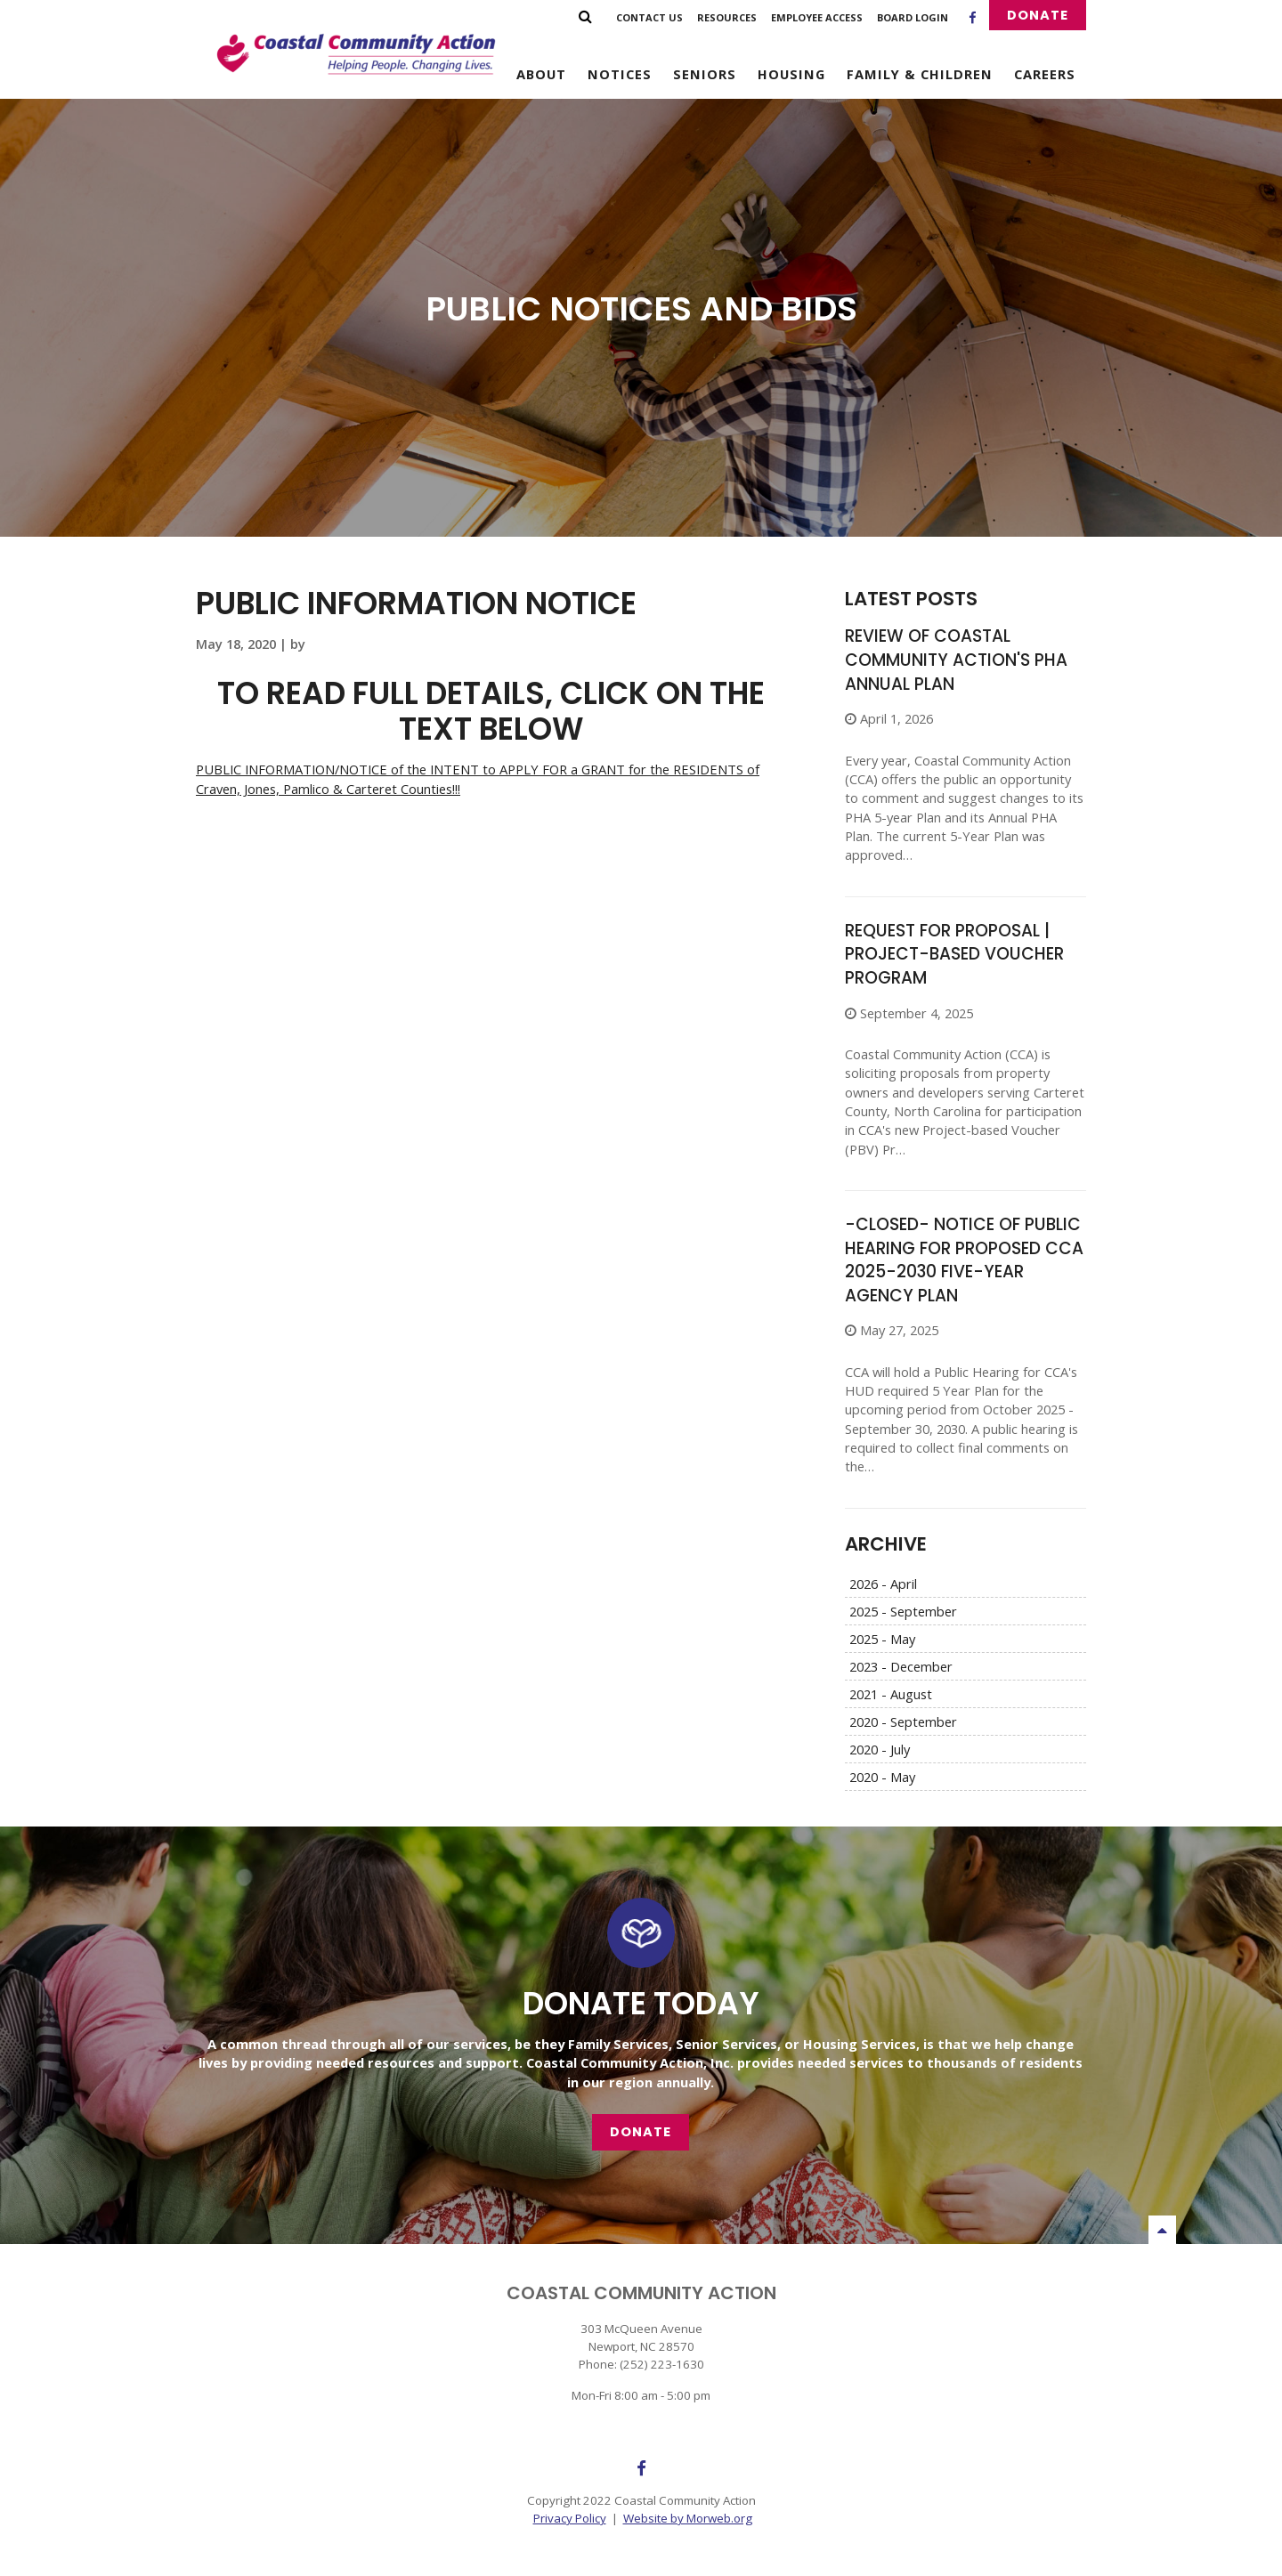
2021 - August (890, 1694)
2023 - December (901, 1666)
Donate (1037, 15)
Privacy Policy (569, 2518)
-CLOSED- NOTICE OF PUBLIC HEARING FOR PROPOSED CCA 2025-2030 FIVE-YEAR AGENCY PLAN (964, 1260)
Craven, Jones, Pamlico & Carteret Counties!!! (328, 789)
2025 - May (882, 1639)
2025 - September (903, 1611)
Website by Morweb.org (687, 2518)
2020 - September (903, 1721)
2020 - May (882, 1777)
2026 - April (883, 1583)
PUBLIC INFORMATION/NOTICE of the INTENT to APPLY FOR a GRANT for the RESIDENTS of (477, 769)
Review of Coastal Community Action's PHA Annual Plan (956, 659)
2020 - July (879, 1749)
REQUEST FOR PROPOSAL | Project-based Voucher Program (954, 954)
